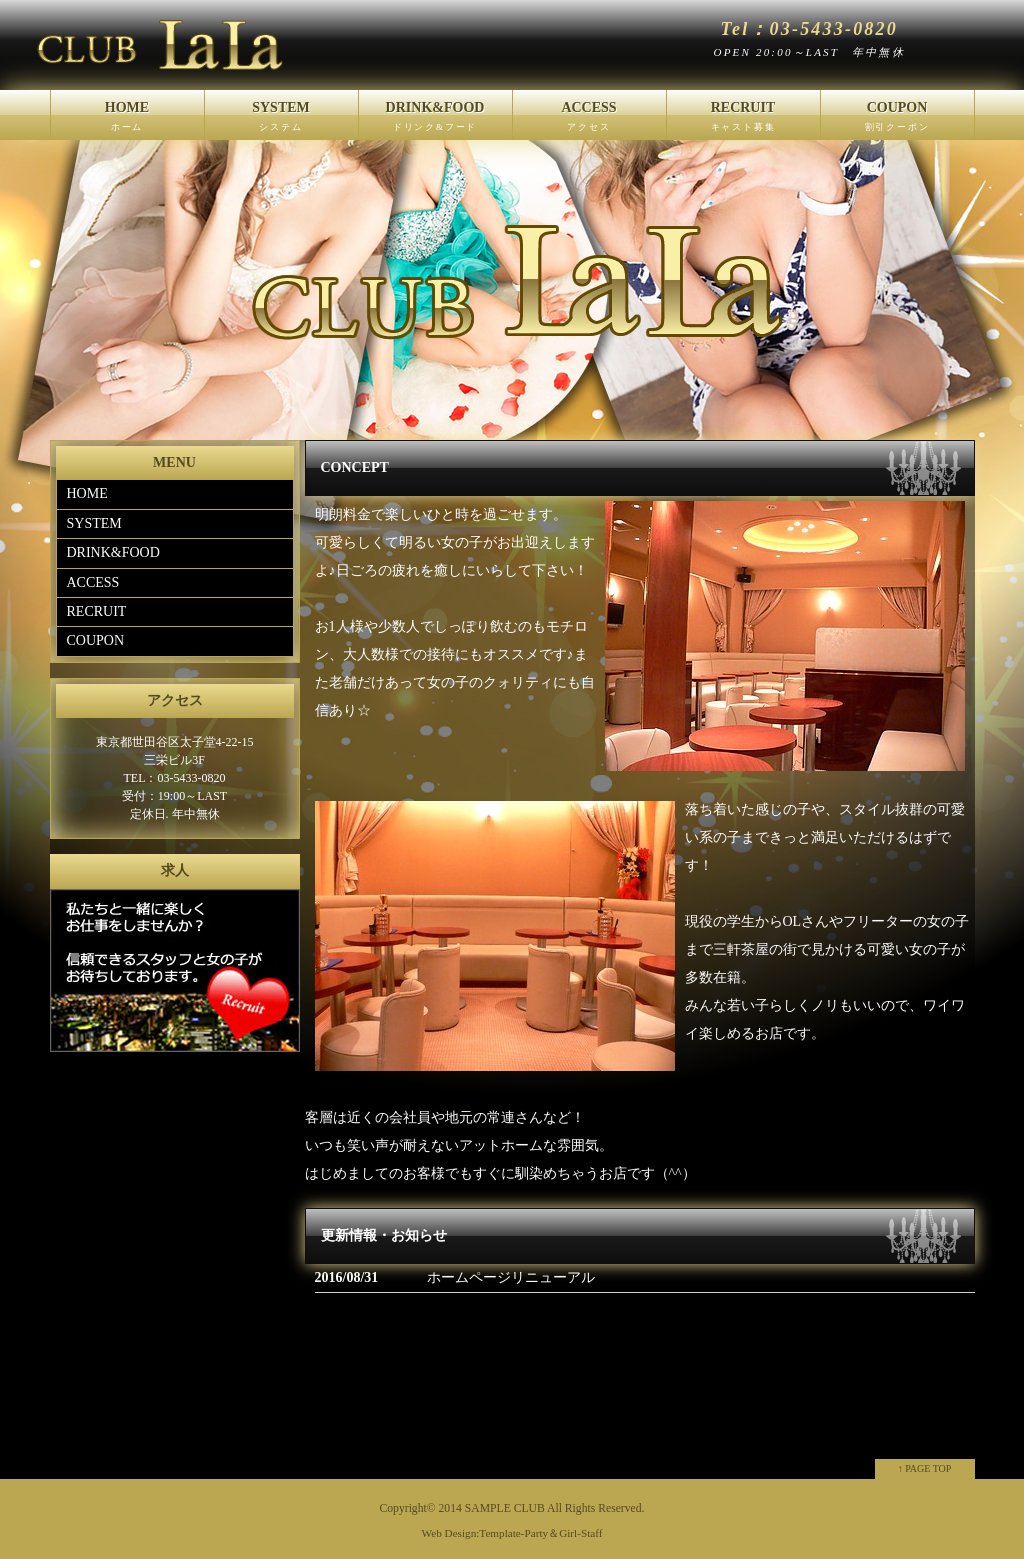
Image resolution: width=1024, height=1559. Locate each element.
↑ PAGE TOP (925, 1468)
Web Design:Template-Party (485, 1533)
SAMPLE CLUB (505, 1508)
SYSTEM (281, 120)
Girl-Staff (580, 1533)
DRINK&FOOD (435, 120)
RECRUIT (743, 120)
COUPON (897, 120)
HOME (127, 120)
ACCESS (589, 120)
